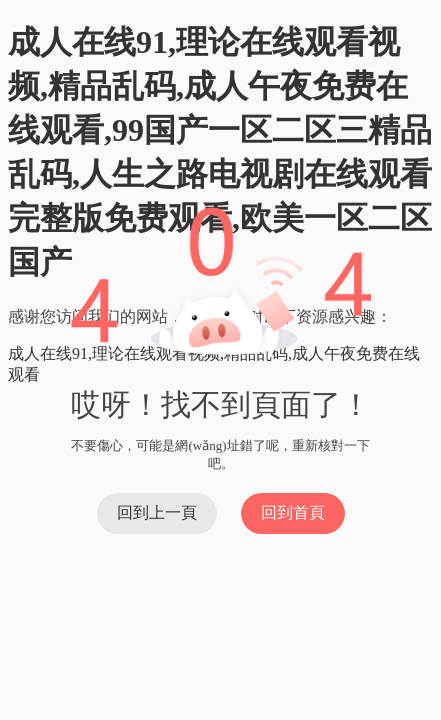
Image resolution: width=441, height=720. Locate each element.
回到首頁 (293, 512)
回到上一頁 (157, 512)
